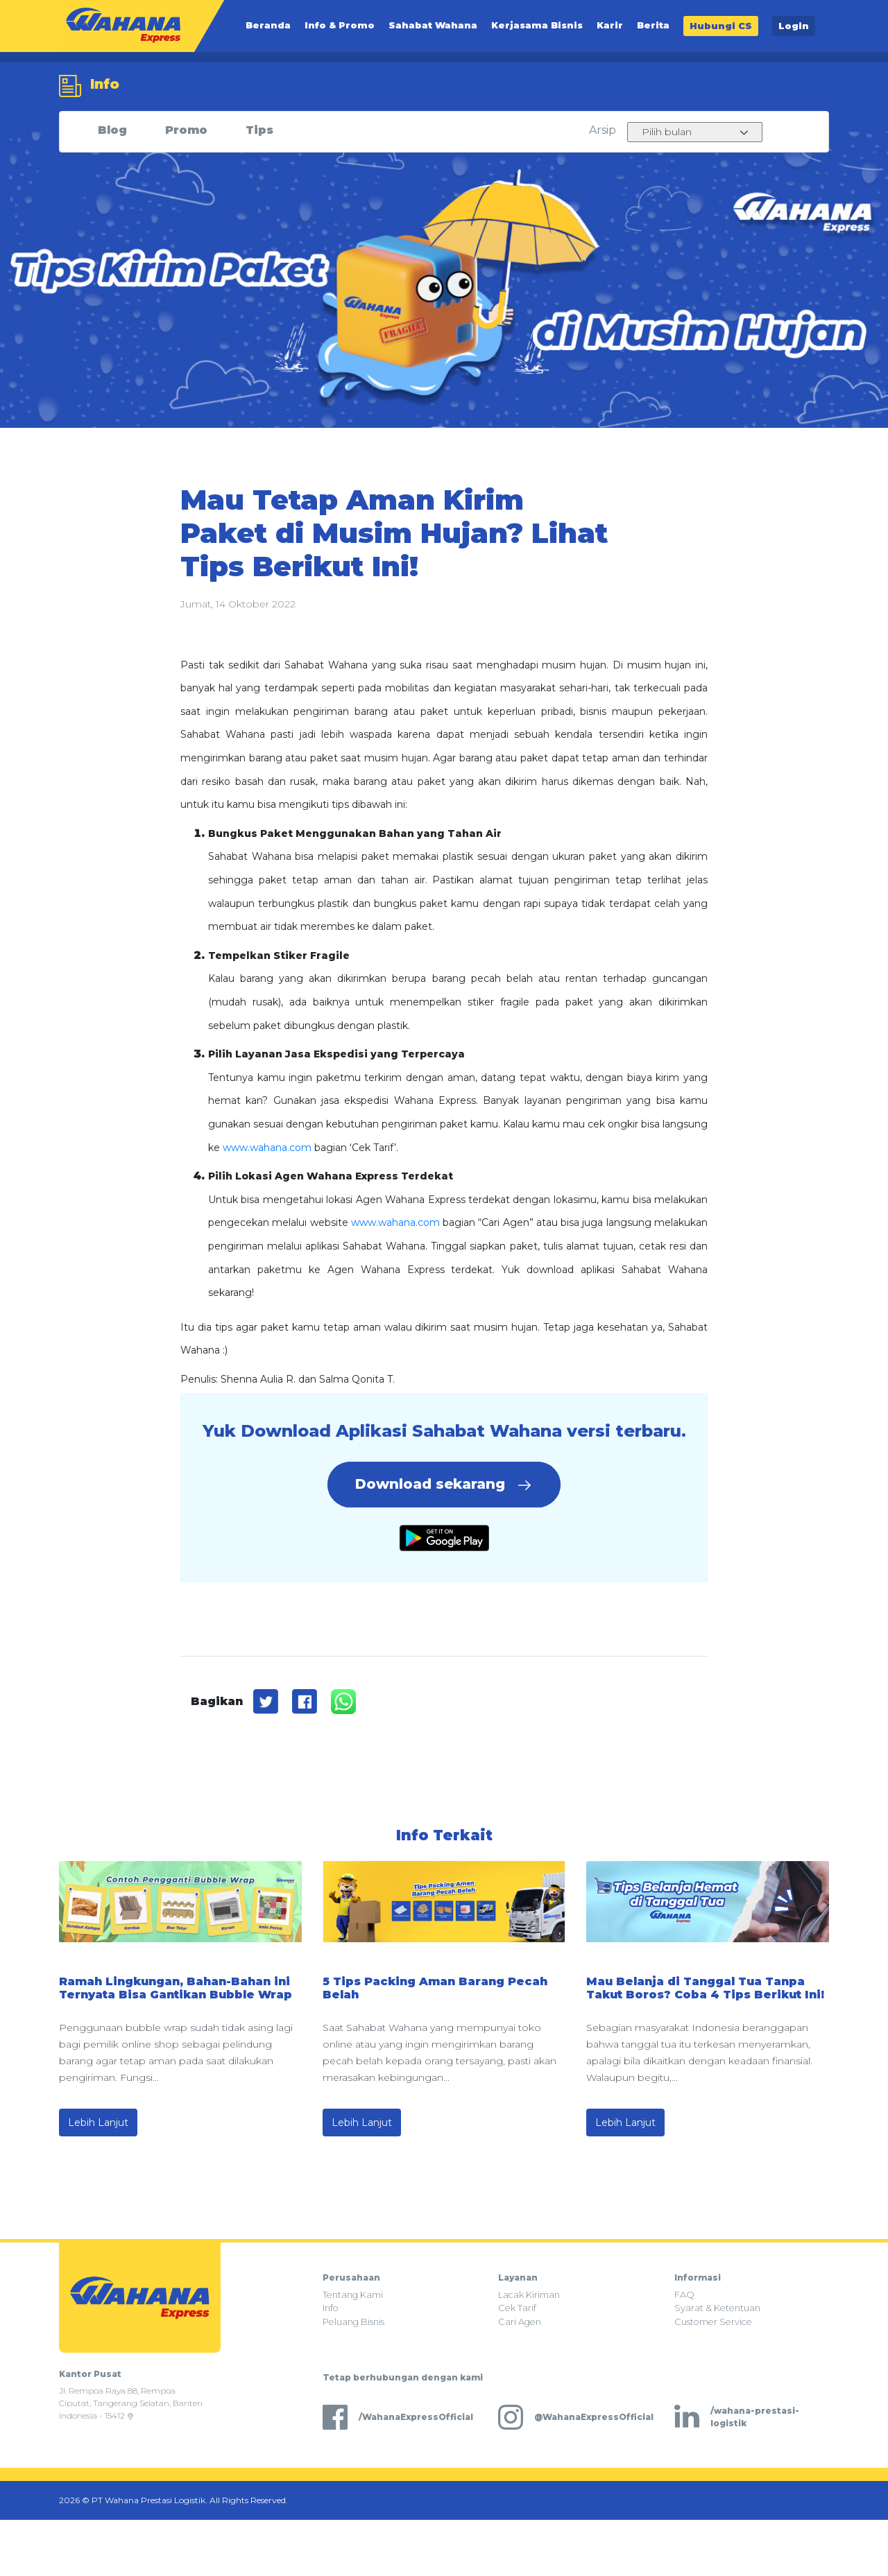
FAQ (684, 2295)
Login (793, 26)
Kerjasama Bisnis (537, 26)
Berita (653, 26)
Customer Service (713, 2322)
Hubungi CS (721, 26)
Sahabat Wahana (432, 26)
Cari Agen (519, 2322)
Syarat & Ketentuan (717, 2308)
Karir (610, 26)
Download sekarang (444, 1485)
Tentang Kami (353, 2295)
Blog (112, 130)
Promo (186, 130)
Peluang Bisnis (353, 2322)
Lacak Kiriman (529, 2295)
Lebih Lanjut (98, 2122)
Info (331, 2308)
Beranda (268, 26)
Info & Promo (340, 26)
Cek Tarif (517, 2308)
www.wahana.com (267, 1147)
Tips (259, 130)
